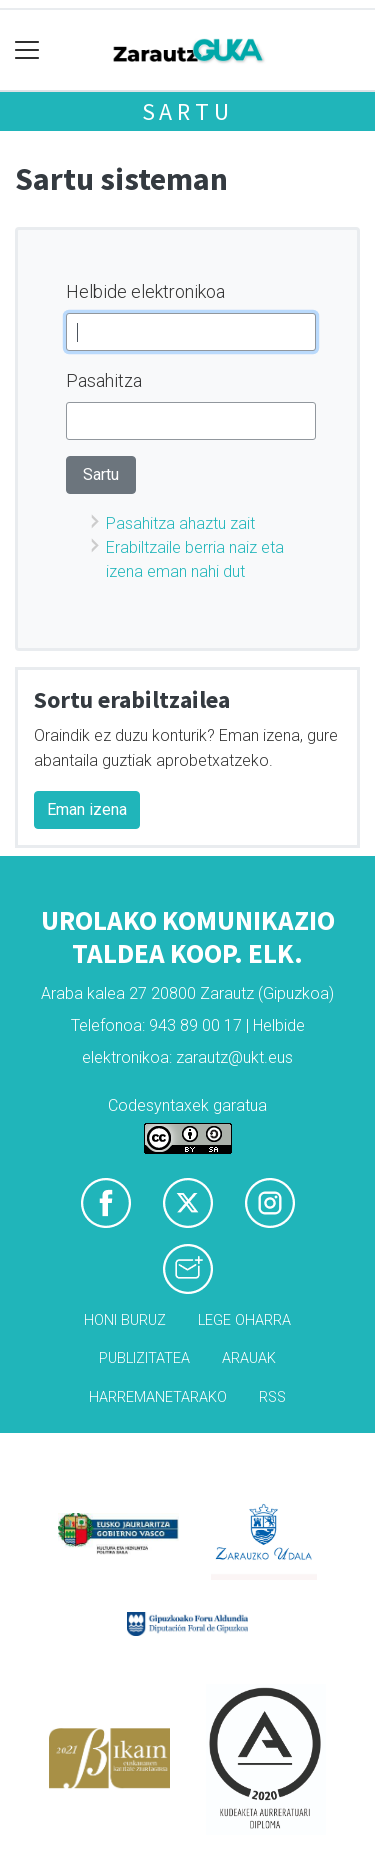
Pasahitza (104, 380)
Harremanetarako (158, 1397)
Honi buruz (125, 1320)
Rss (272, 1397)
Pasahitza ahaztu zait (180, 523)
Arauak (249, 1358)
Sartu (188, 111)
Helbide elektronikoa (145, 291)
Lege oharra (244, 1320)
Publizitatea (144, 1358)
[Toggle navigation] (27, 50)
